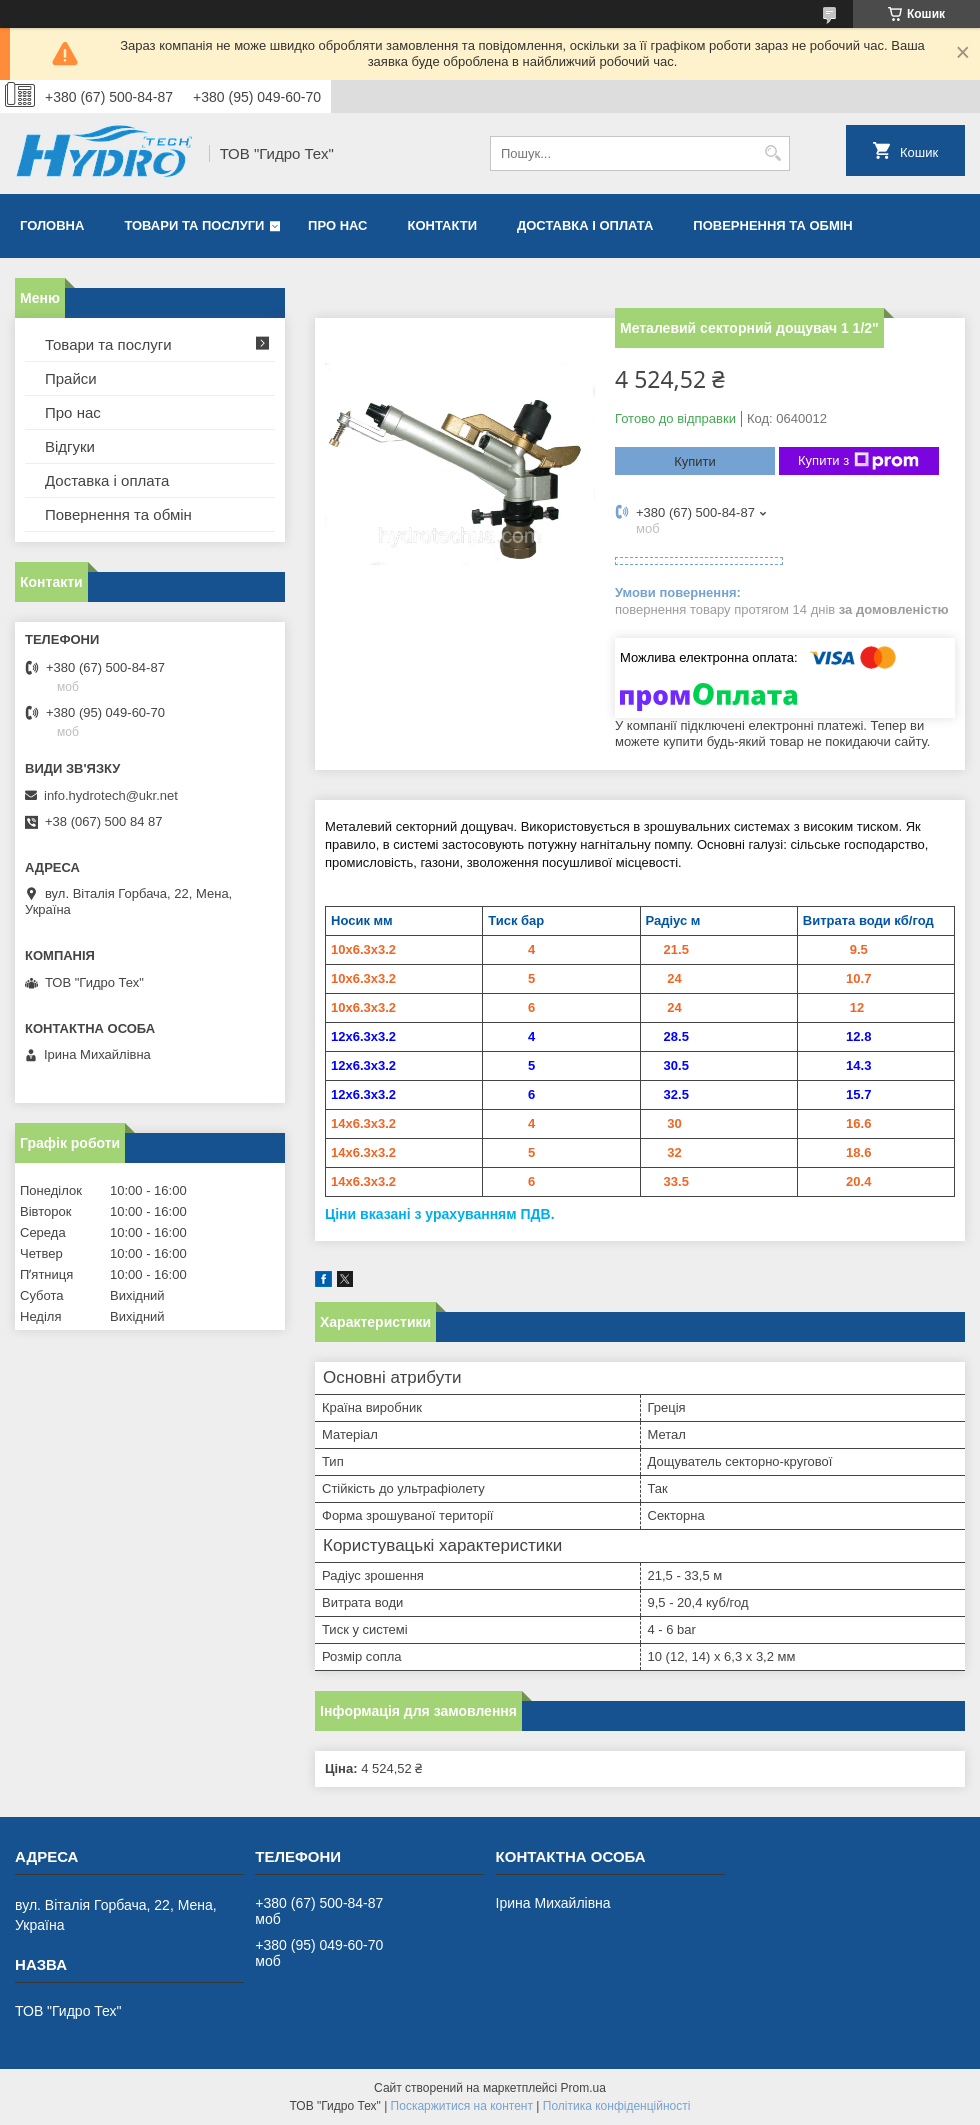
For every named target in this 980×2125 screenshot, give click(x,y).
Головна (52, 225)
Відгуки (70, 446)
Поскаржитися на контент (462, 2106)
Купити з (858, 461)
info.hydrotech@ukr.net (111, 795)
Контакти (443, 225)
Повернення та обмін (772, 225)
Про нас (337, 225)
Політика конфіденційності (617, 2106)
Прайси (71, 378)
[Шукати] (772, 153)
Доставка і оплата (585, 225)
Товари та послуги (194, 225)
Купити (695, 461)
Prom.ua (583, 2088)
